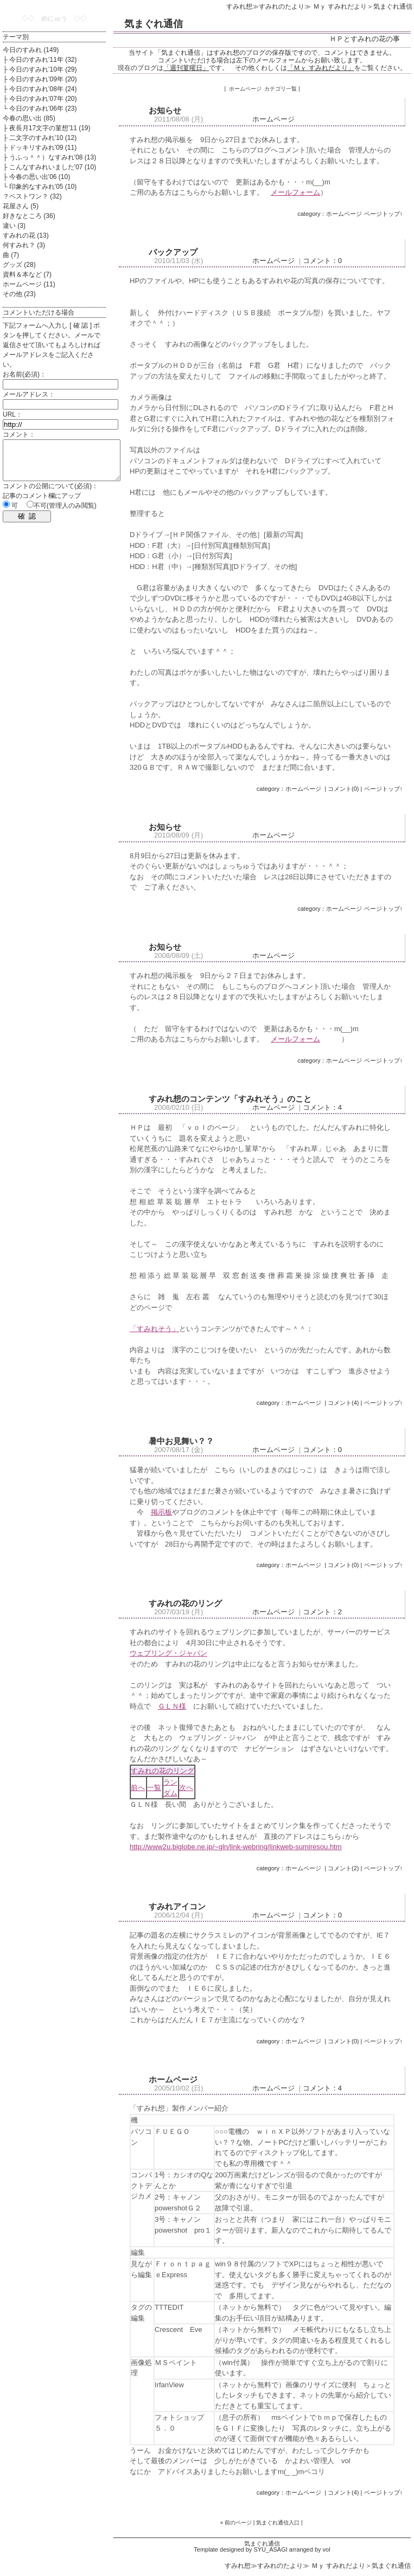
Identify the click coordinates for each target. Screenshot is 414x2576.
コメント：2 (322, 1612)
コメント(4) (343, 1402)
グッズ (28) (19, 265)
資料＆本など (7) (27, 274)
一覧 (154, 1788)
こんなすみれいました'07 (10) (52, 167)
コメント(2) (343, 1868)
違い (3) (14, 225)
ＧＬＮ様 (172, 1706)
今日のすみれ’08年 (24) (43, 89)
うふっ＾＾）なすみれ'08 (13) (52, 157)
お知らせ (165, 110)
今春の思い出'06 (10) (39, 177)
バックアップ (173, 252)
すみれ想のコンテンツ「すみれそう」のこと (230, 1098)
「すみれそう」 (154, 1329)
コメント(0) (343, 788)
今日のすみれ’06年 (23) (43, 108)
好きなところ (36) (29, 216)
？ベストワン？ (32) (32, 196)
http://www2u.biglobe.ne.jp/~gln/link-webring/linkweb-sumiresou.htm (236, 1847)
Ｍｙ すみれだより (339, 6)
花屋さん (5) (21, 206)
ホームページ (273, 119)
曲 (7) (11, 255)
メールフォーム (295, 192)
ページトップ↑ (383, 213)
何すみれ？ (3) (24, 245)
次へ (186, 1788)
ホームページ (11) (29, 284)
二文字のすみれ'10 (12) (43, 138)
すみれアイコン (177, 1906)
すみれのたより (281, 6)
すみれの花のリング (185, 1603)
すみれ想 (239, 6)
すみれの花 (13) (26, 235)
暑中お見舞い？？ (181, 1441)
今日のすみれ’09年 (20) (43, 79)
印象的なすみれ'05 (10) (43, 186)
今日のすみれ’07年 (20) (43, 99)
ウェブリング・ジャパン (168, 1653)
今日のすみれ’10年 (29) (43, 69)
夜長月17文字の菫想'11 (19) (50, 128)
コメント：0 (322, 261)
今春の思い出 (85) (29, 118)
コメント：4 (322, 1107)
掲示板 (161, 1512)
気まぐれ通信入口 (278, 2523)
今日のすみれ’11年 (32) (43, 59)
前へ (138, 1788)
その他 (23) (19, 294)
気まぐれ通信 (153, 23)
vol (326, 2549)
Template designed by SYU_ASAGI (240, 2549)
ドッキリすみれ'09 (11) (43, 147)
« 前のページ (236, 2523)
